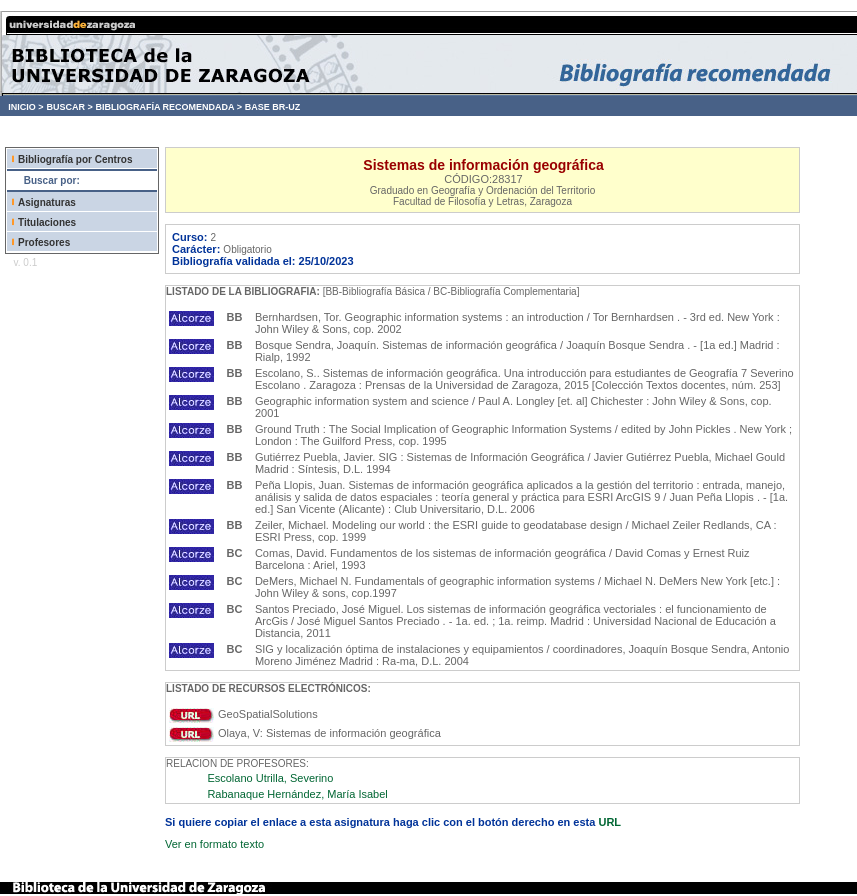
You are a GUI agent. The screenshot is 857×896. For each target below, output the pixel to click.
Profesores (44, 242)
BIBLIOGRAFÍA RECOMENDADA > (168, 107)
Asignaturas (47, 202)
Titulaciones (47, 222)
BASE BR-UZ (273, 107)
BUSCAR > (69, 107)
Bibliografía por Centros (75, 159)
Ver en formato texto (214, 844)
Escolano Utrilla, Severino (270, 778)
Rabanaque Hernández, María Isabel (297, 794)
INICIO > (25, 107)
